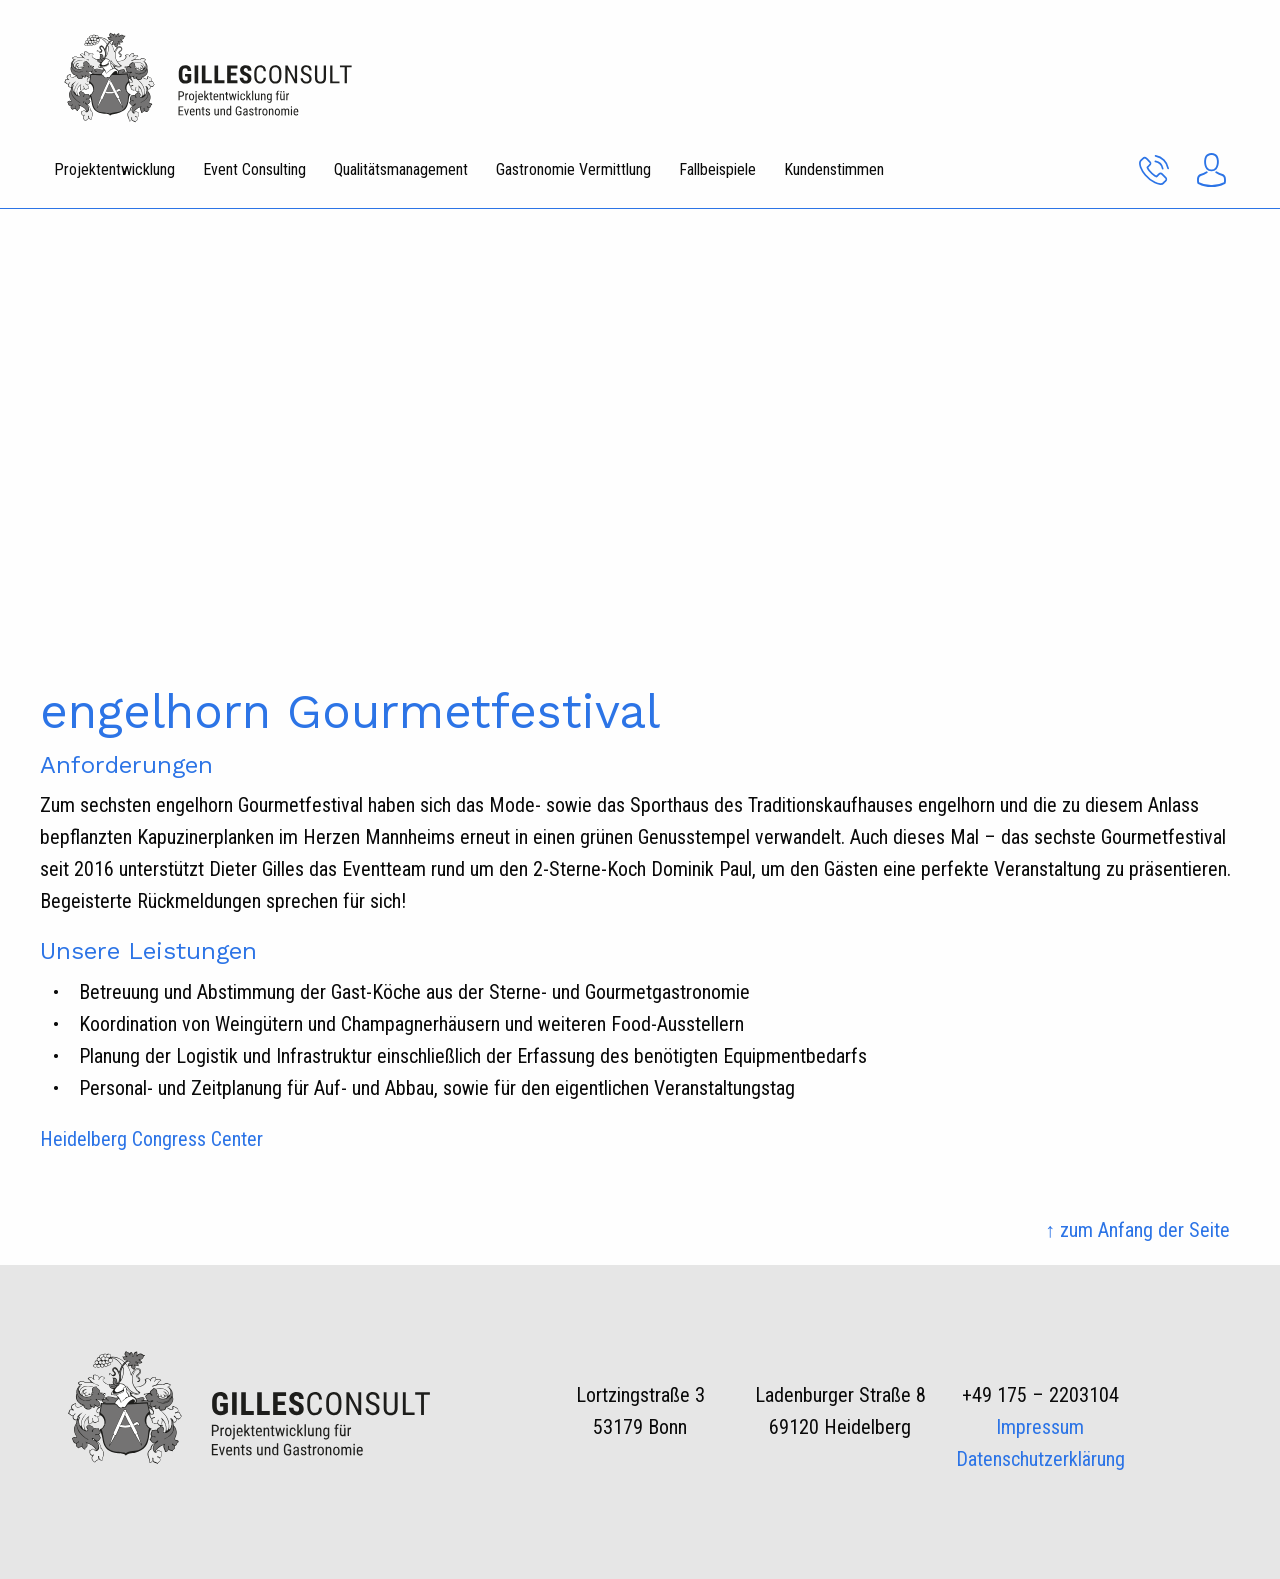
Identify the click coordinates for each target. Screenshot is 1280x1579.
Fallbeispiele (717, 170)
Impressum (1040, 1427)
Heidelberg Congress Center (151, 1139)
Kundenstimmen (834, 170)
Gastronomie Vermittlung (573, 170)
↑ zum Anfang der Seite (1137, 1230)
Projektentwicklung (114, 170)
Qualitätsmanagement (401, 170)
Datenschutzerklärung (1040, 1459)
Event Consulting (254, 170)
